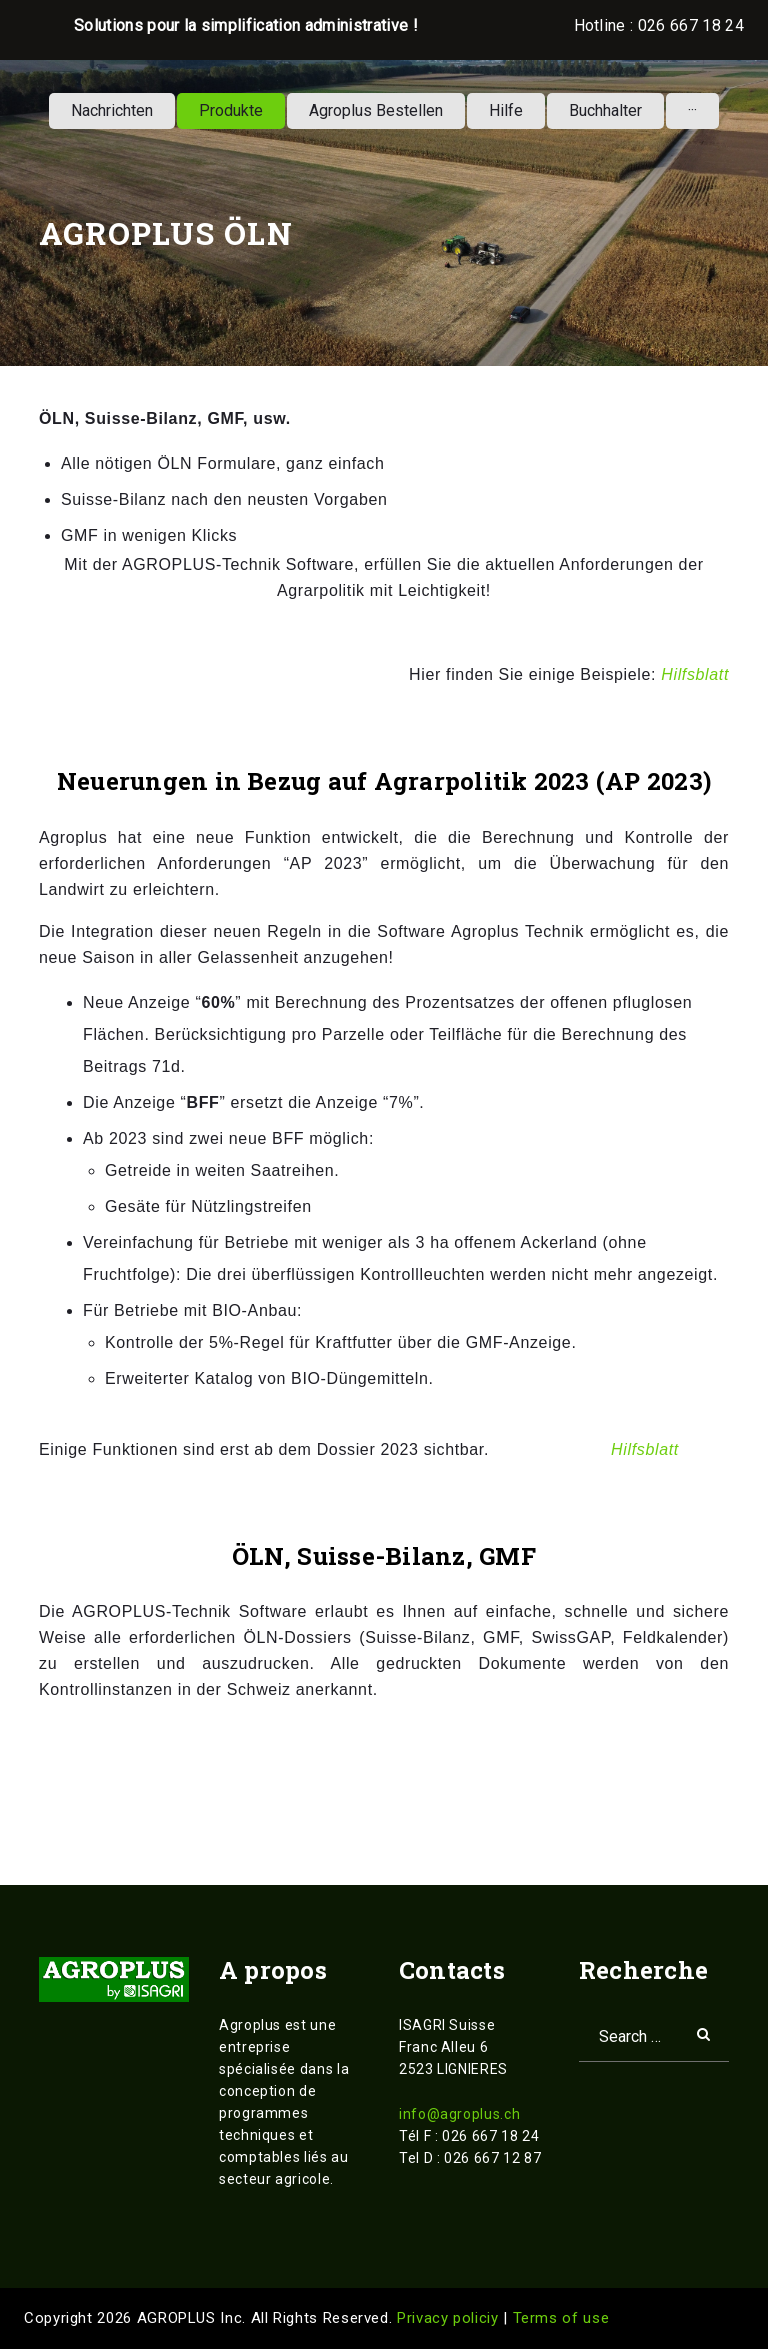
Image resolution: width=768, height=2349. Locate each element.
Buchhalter (605, 110)
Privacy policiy (450, 2318)
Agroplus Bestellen (376, 110)
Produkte (231, 110)
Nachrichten (112, 110)
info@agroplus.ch (459, 2114)
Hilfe (506, 110)
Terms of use (561, 2318)
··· (692, 110)
